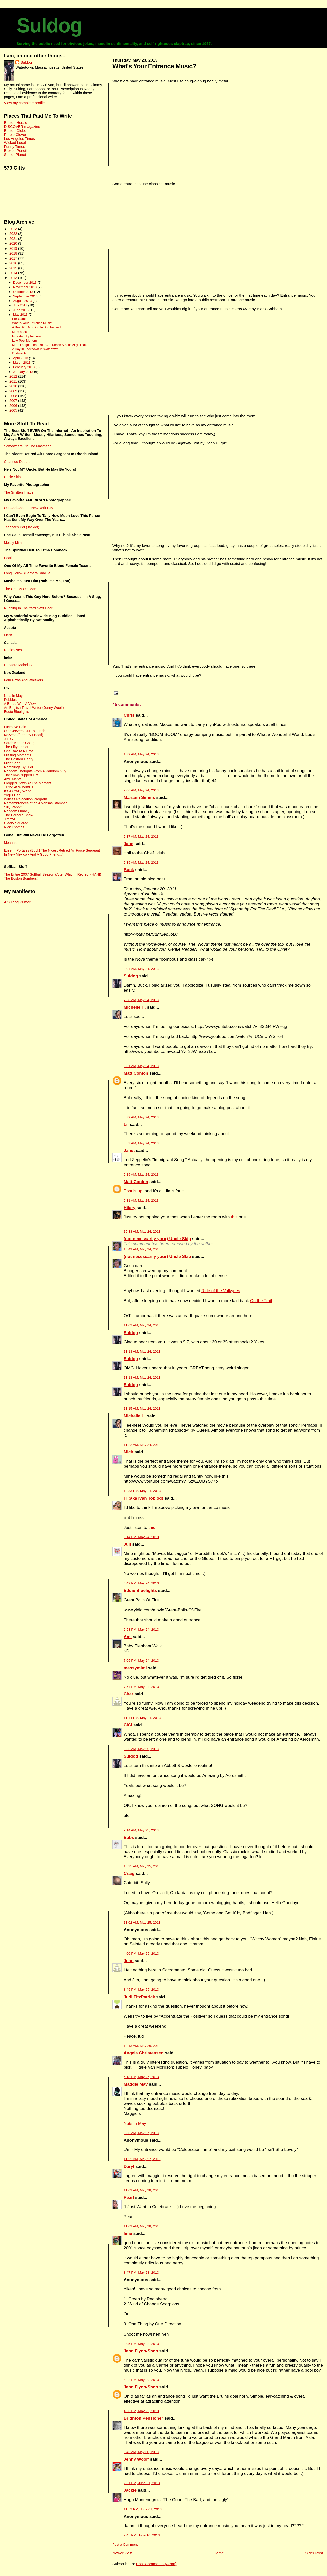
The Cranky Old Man (20, 589)
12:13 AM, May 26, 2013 (142, 2046)
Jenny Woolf (136, 2459)
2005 (13, 410)
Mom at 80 (19, 332)
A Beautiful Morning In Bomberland (36, 327)
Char (128, 1694)
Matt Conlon (136, 1073)
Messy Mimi (13, 543)
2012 (13, 376)
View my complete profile (24, 103)
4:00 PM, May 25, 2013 (141, 1953)
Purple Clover (15, 135)
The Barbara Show (18, 815)
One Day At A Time (18, 751)
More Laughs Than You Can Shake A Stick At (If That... (50, 345)
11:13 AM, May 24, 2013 (142, 1351)
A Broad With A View (20, 704)
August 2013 (23, 301)
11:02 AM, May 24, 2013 (142, 1325)
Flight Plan (12, 763)
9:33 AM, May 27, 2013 (141, 2133)
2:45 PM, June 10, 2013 (142, 2535)
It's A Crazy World (17, 791)
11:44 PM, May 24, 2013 (142, 1718)
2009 (13, 391)
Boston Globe (15, 131)
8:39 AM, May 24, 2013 (141, 1117)
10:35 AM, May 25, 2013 (142, 1866)
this (234, 1217)
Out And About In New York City (28, 508)
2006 (13, 406)
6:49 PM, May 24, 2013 (141, 1583)
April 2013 (21, 358)
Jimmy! (9, 819)
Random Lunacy (16, 811)
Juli (127, 1544)
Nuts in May (135, 2123)
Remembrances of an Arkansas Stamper (35, 803)
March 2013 (22, 362)
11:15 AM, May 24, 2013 (142, 1408)
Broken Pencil (15, 151)
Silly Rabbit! (13, 807)
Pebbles (10, 700)
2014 (13, 273)
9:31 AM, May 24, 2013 (141, 1200)
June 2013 (21, 310)
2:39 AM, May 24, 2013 (141, 862)
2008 (13, 396)
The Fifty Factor (16, 747)
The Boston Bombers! (21, 878)
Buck (129, 869)
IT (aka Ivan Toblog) (143, 1498)
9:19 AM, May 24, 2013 (141, 1174)
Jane (128, 843)
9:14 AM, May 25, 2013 (141, 1830)
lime (128, 2233)
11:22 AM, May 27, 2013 (142, 2159)
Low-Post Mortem (24, 340)
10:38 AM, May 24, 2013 (142, 1231)
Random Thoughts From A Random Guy (35, 771)
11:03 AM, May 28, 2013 (142, 2190)
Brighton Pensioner (143, 2418)
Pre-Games (20, 319)
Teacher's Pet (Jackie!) (21, 527)
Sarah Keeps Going (19, 743)
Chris (129, 715)
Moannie (10, 843)
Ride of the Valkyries (220, 1290)
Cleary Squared (16, 823)
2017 (13, 258)
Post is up (133, 1191)
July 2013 (20, 305)
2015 (13, 268)
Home (219, 2553)
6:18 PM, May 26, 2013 (141, 2077)
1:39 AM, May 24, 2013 (141, 754)
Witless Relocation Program (25, 799)
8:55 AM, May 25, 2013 (141, 1749)
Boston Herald (15, 123)
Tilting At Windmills (18, 787)
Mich (128, 1452)
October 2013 (23, 292)
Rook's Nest (13, 650)
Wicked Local (15, 143)
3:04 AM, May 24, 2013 (141, 969)
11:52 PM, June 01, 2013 (143, 2509)
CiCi (128, 1725)
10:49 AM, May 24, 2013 (142, 1249)
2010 (13, 386)
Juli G (8, 739)
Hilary (129, 1207)
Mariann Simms (139, 797)
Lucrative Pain (15, 727)
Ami (128, 1636)
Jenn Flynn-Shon (141, 2351)
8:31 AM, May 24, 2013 (141, 1066)
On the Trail (261, 1300)
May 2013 (21, 314)
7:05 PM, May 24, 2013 (141, 1661)
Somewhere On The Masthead (27, 446)
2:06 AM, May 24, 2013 (141, 790)
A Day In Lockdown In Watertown (35, 349)
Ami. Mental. (13, 779)
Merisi (8, 635)
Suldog (49, 25)
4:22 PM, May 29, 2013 (141, 2380)
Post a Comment (125, 2544)
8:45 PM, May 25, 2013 (141, 1989)
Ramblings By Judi (18, 767)
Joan (129, 1960)
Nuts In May (13, 696)
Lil (126, 1124)
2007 (13, 401)
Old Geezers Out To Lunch (24, 731)
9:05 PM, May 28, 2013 (141, 2344)
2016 (13, 263)
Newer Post (122, 2553)
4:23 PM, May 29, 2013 (141, 2411)
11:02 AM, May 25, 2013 (142, 1922)
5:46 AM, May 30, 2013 (141, 2452)
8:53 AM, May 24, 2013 (141, 1143)
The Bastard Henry (18, 759)
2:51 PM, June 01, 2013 (142, 2483)
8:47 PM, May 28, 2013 (141, 2272)
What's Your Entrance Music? (154, 66)
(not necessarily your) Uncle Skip (157, 1238)
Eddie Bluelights (140, 1590)
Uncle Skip (12, 477)
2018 (13, 253)
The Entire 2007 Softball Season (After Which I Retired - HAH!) (52, 874)
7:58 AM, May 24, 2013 (141, 1000)
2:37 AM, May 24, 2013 (141, 836)
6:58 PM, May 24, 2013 (141, 1629)
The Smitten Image (18, 492)
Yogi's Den (12, 795)
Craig (129, 1873)
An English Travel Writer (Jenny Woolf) (34, 708)
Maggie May (136, 2084)
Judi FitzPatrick (139, 1997)
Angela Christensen (144, 2053)
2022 (13, 234)
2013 (13, 278)
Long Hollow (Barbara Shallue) (27, 573)
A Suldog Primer (17, 902)
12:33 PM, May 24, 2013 (142, 1491)
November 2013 (25, 287)
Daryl (129, 2166)
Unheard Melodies (18, 665)
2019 (13, 248)
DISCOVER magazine (22, 127)
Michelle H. (135, 1007)
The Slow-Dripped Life (21, 775)
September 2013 (26, 296)
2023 (13, 229)
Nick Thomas (14, 827)
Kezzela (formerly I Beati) (23, 735)
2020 (13, 243)
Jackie (130, 2490)
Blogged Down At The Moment (27, 783)
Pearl (129, 2197)
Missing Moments (17, 755)
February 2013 (24, 367)
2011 (13, 381)
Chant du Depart (16, 462)
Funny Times (14, 147)
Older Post (314, 2553)
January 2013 (23, 372)
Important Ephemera (26, 336)
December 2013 (25, 282)
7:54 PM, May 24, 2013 (141, 1687)
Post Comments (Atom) (156, 2564)
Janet (129, 1150)
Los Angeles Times (19, 139)
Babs (129, 1837)
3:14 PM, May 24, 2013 (141, 1537)
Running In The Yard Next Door (28, 608)
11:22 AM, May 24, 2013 (142, 1445)
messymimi (135, 1668)
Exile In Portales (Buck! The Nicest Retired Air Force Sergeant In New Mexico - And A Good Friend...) (52, 852)
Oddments (19, 353)
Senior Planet (15, 155)
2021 (13, 239)
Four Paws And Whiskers (23, 680)
